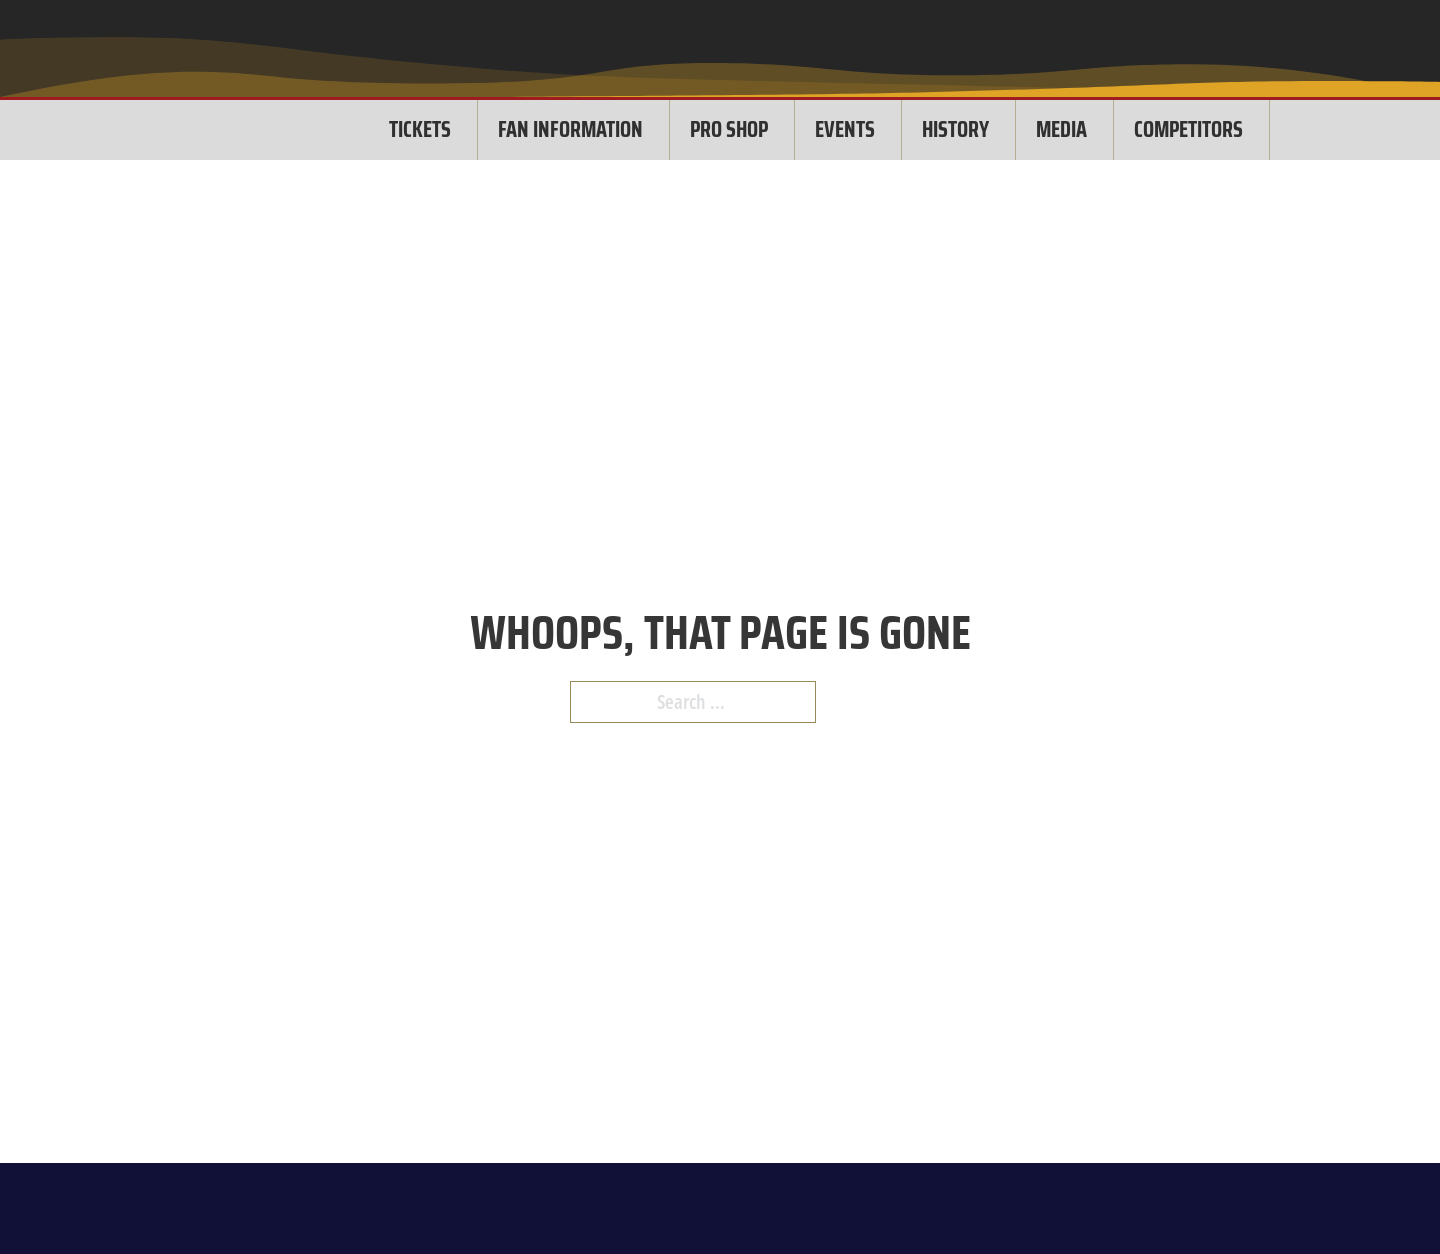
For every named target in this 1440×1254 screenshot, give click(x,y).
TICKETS (420, 129)
